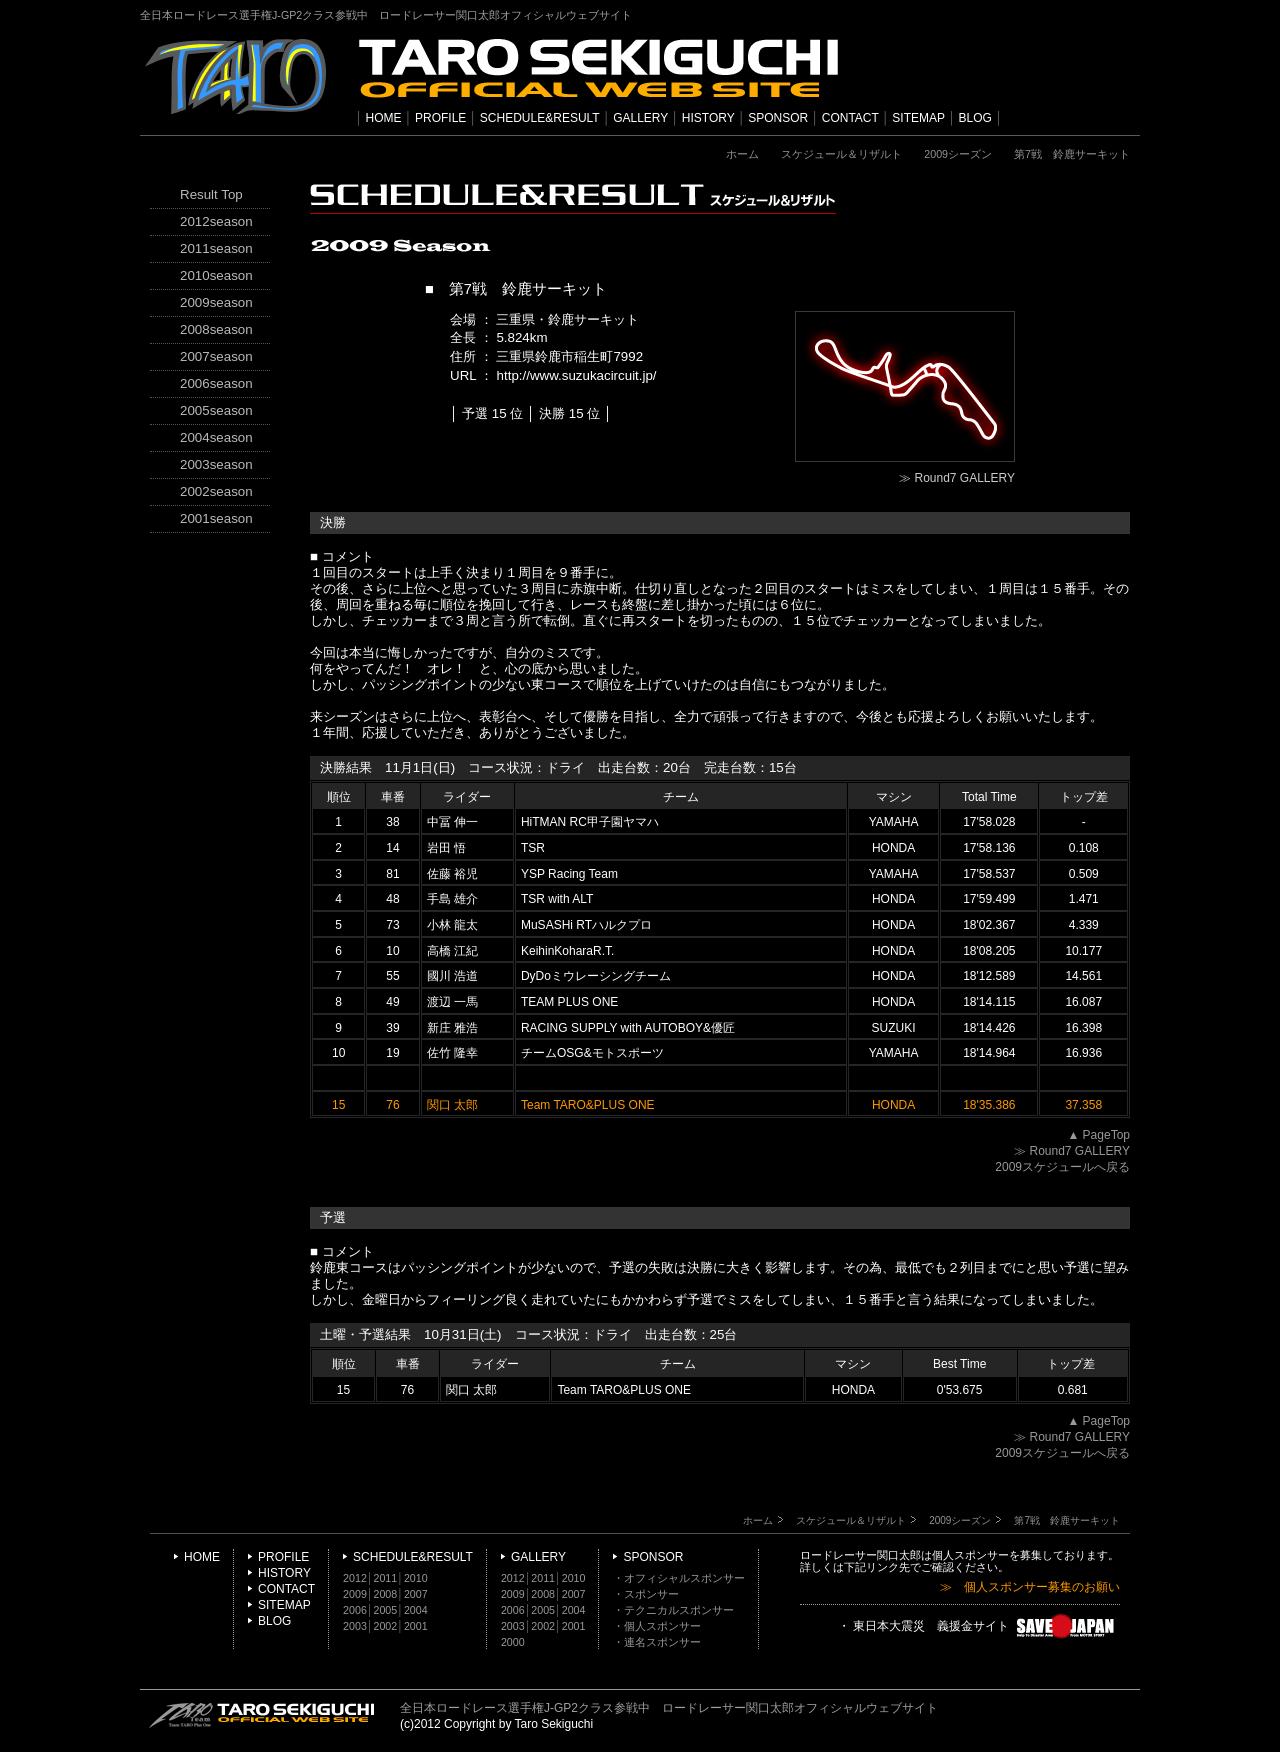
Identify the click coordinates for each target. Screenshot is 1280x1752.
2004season (216, 437)
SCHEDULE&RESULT (540, 118)
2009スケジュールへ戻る (1062, 1167)
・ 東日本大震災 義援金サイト (979, 1627)
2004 (416, 1610)
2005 (386, 1610)
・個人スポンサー (657, 1626)
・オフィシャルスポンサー (679, 1578)
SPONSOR (778, 118)
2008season (216, 329)
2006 (355, 1610)
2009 (355, 1594)
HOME (384, 118)
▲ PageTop (1098, 1135)
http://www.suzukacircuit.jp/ (577, 375)
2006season (216, 383)
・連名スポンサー (657, 1642)
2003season (216, 464)
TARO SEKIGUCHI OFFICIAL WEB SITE (262, 1715)
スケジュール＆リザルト (841, 154)
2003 (355, 1626)
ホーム (742, 154)
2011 (386, 1578)
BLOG (975, 118)
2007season (216, 356)
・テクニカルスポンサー (673, 1610)
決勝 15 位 (569, 413)
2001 (416, 1626)
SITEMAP (918, 118)
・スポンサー (646, 1594)
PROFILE (440, 118)
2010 (416, 1578)
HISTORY (708, 118)
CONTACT (850, 118)
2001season (216, 518)
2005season (216, 410)
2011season (216, 248)
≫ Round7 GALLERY (957, 478)
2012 (355, 1578)
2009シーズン (958, 154)
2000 (513, 1642)
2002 (386, 1626)
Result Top (211, 194)
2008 (386, 1594)
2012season (216, 221)
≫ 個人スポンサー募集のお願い (1030, 1587)
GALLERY (640, 118)
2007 (416, 1594)
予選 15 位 (492, 413)
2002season (216, 491)
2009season (216, 302)
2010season (216, 275)
